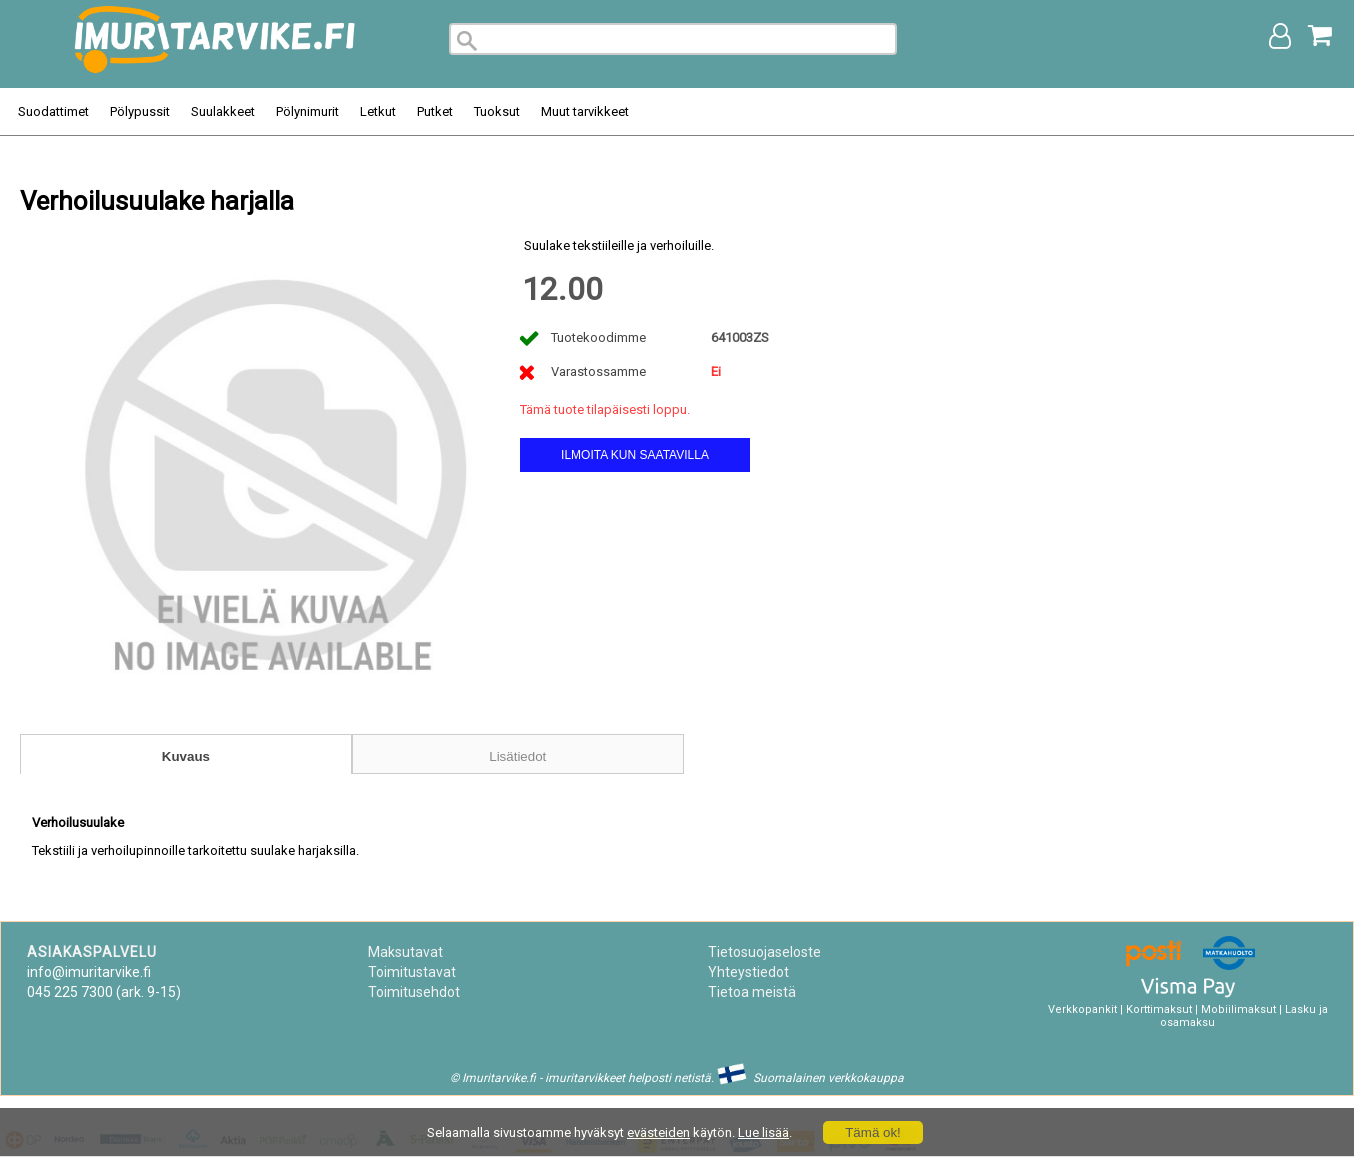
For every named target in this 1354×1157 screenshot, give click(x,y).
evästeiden (658, 1132)
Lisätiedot (517, 756)
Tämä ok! (873, 1132)
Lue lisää (763, 1132)
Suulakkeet (223, 111)
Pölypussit (140, 111)
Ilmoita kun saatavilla (635, 455)
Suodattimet (53, 111)
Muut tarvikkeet (585, 111)
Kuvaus (186, 756)
